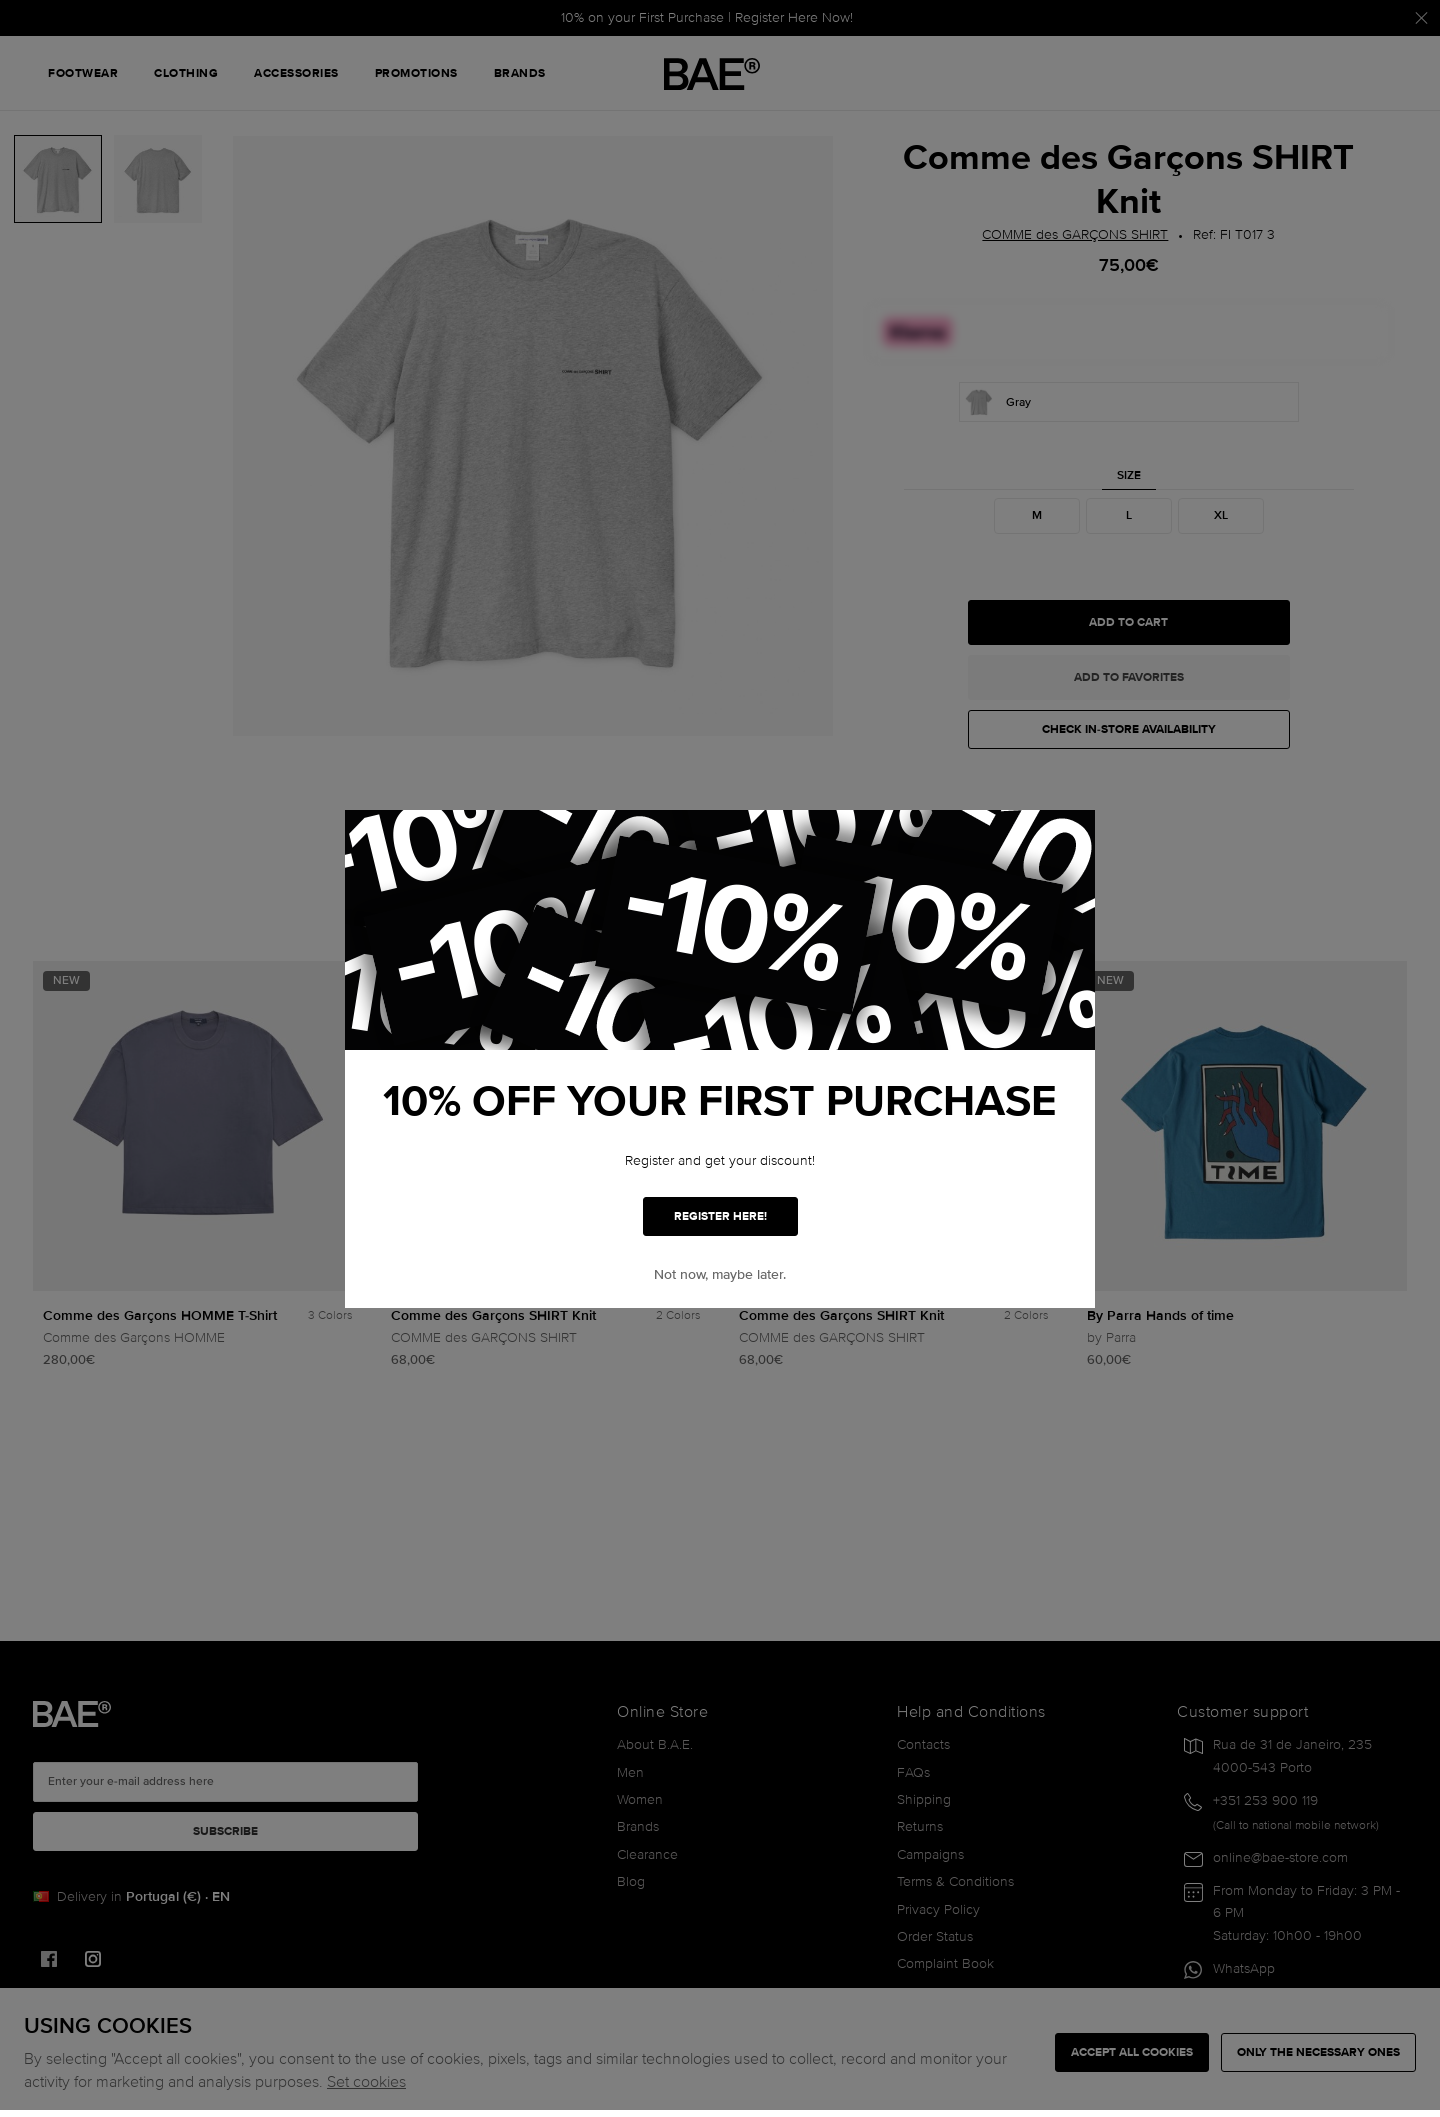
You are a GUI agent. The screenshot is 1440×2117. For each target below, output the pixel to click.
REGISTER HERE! (720, 1216)
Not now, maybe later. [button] (720, 1274)
